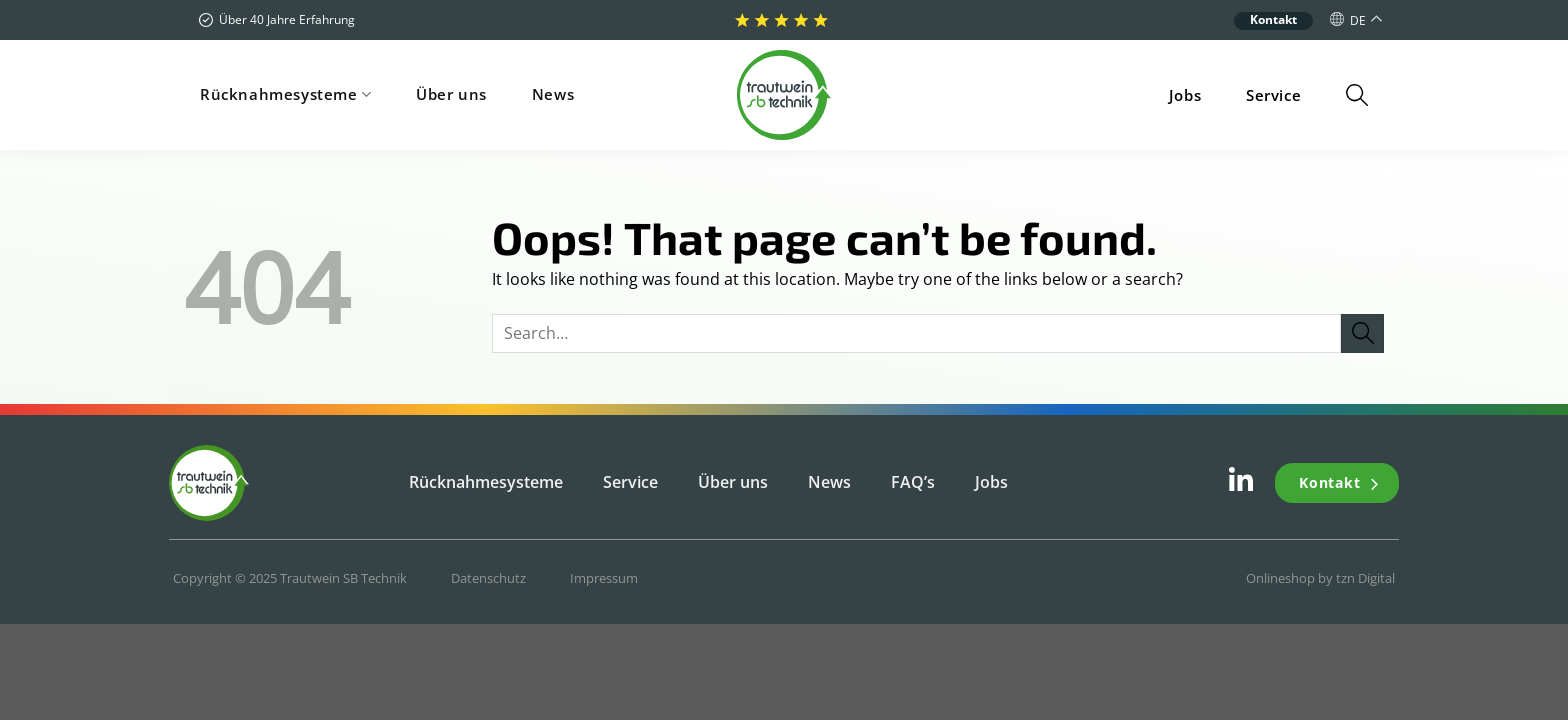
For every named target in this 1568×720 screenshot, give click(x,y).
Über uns (451, 94)
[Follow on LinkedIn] (1241, 485)
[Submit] (1362, 333)
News (553, 94)
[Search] (1357, 95)
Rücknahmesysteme (285, 94)
